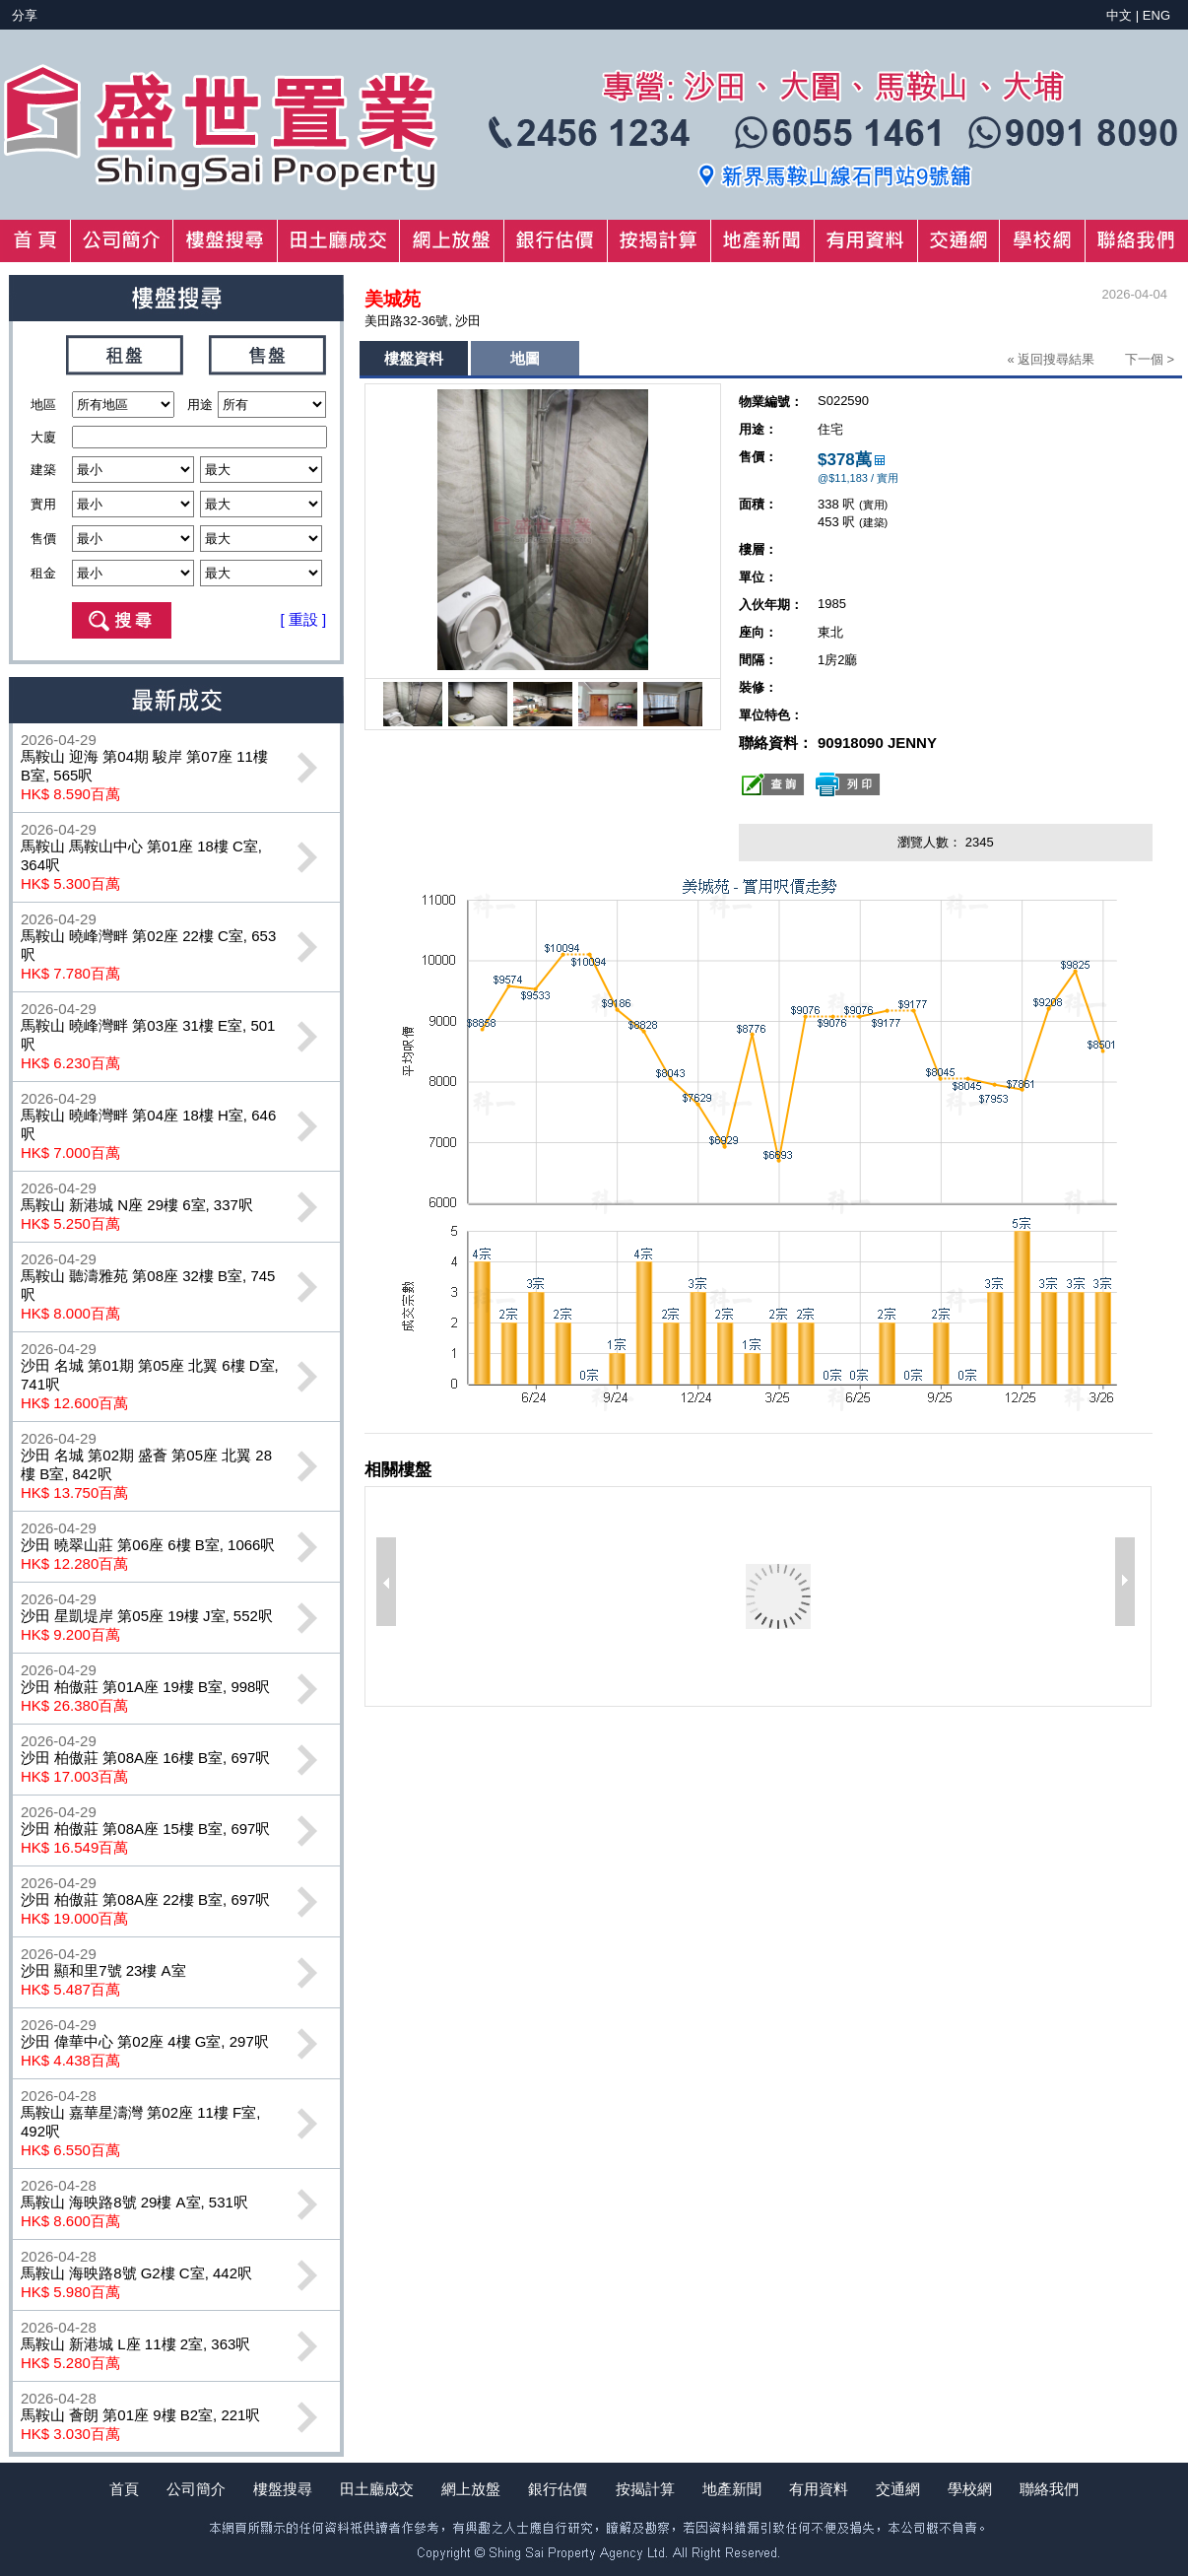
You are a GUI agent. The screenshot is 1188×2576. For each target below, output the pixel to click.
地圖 (525, 358)
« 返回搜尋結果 (1050, 359)
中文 (1119, 15)
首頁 (124, 2488)
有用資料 (818, 2488)
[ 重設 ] (304, 619)
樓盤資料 (413, 358)
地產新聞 (731, 2488)
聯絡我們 (1049, 2488)
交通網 (898, 2488)
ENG (1156, 15)
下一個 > (1149, 359)
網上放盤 (470, 2488)
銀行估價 (557, 2488)
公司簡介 (196, 2488)
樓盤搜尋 (282, 2488)
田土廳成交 (377, 2488)
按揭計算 (645, 2488)
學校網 (970, 2488)
